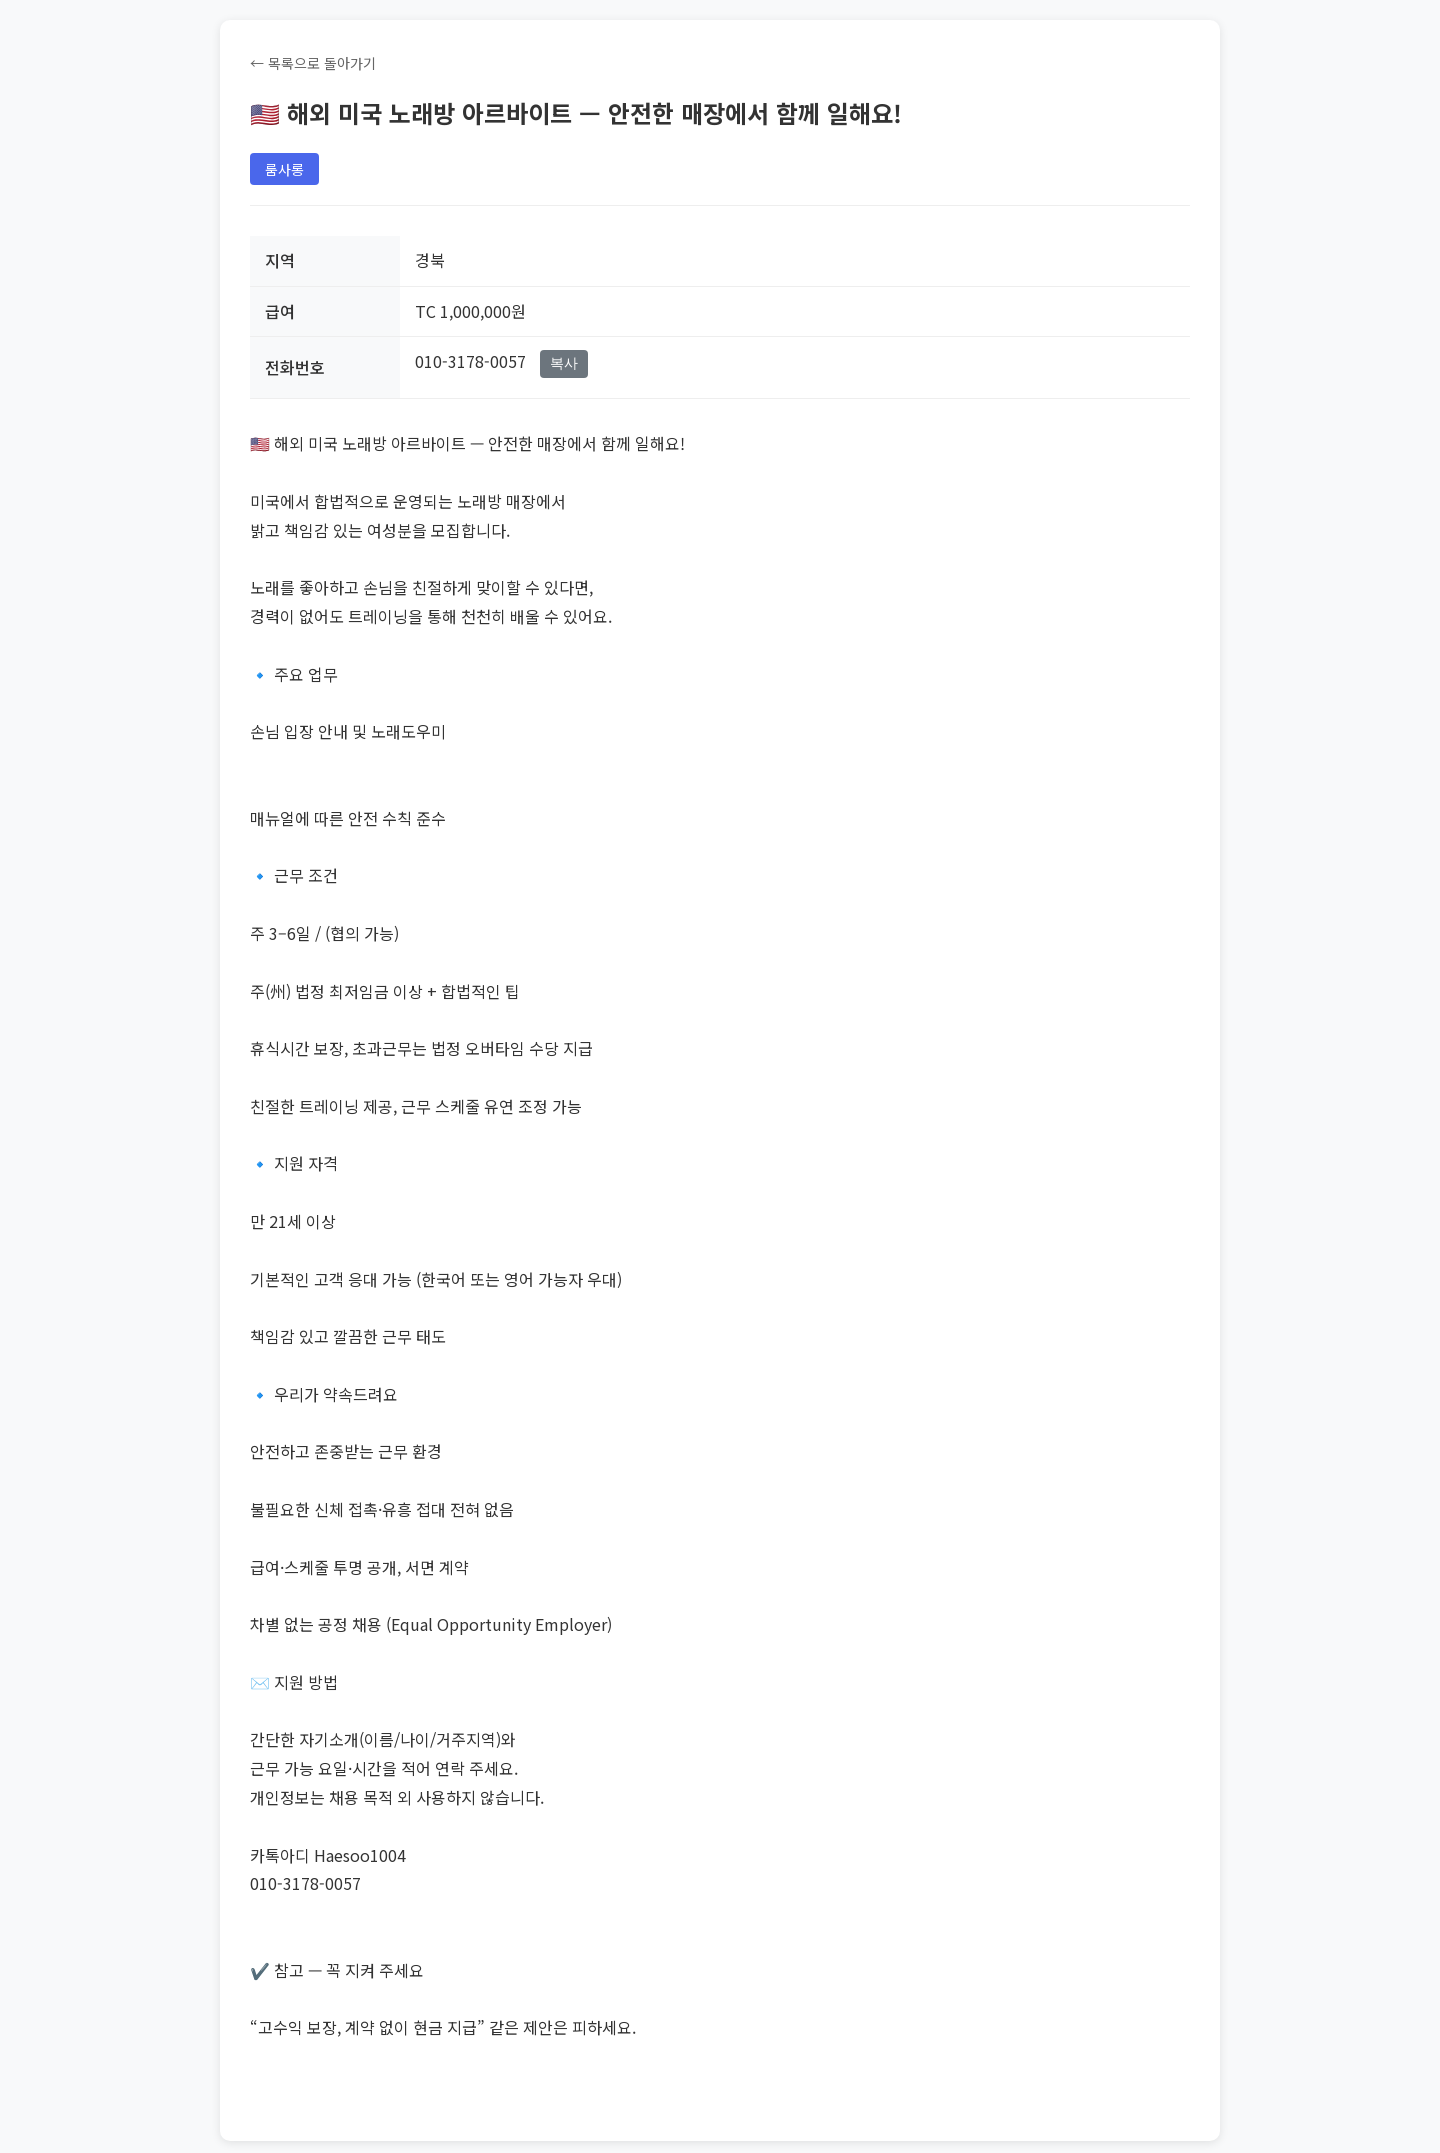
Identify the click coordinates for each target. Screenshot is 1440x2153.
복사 (564, 363)
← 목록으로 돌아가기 (313, 63)
